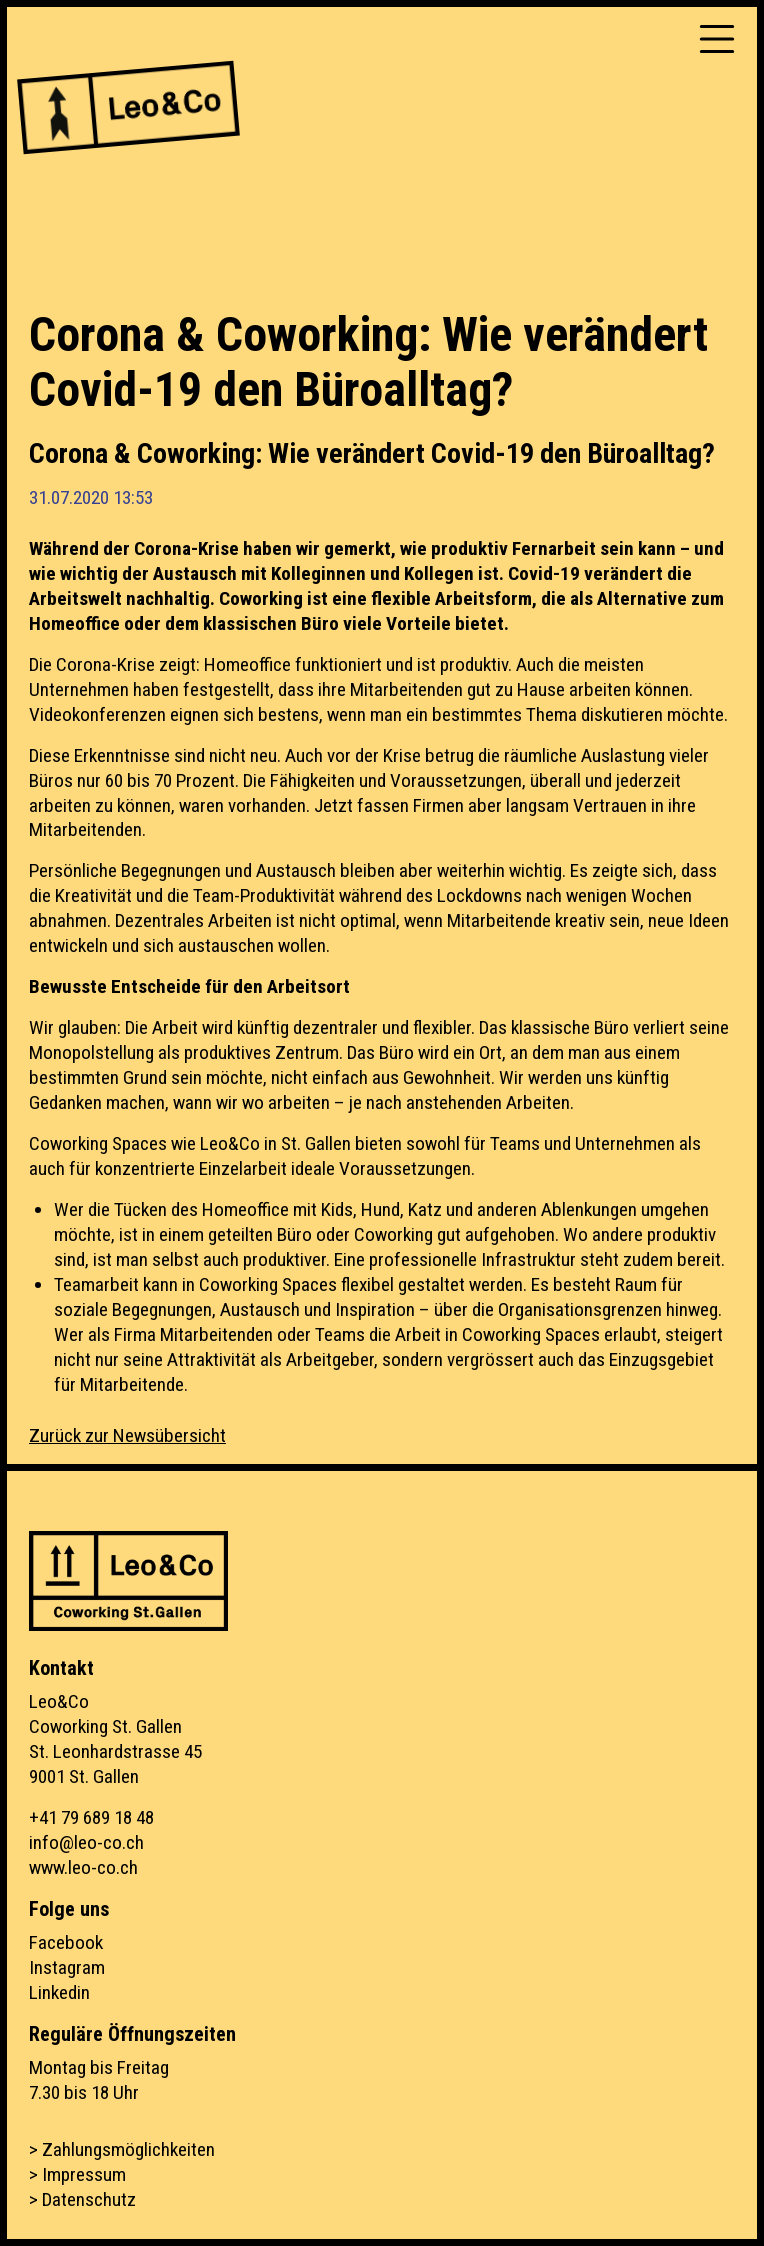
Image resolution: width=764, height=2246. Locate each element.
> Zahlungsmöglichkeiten (122, 2149)
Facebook (66, 1942)
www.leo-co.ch (83, 1867)
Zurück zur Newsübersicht (127, 1435)
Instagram (67, 1967)
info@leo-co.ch (86, 1842)
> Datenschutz (82, 2199)
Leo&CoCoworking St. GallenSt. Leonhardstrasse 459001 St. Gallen (115, 1739)
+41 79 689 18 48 (91, 1817)
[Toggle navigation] (717, 39)
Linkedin (59, 1992)
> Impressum (77, 2174)
